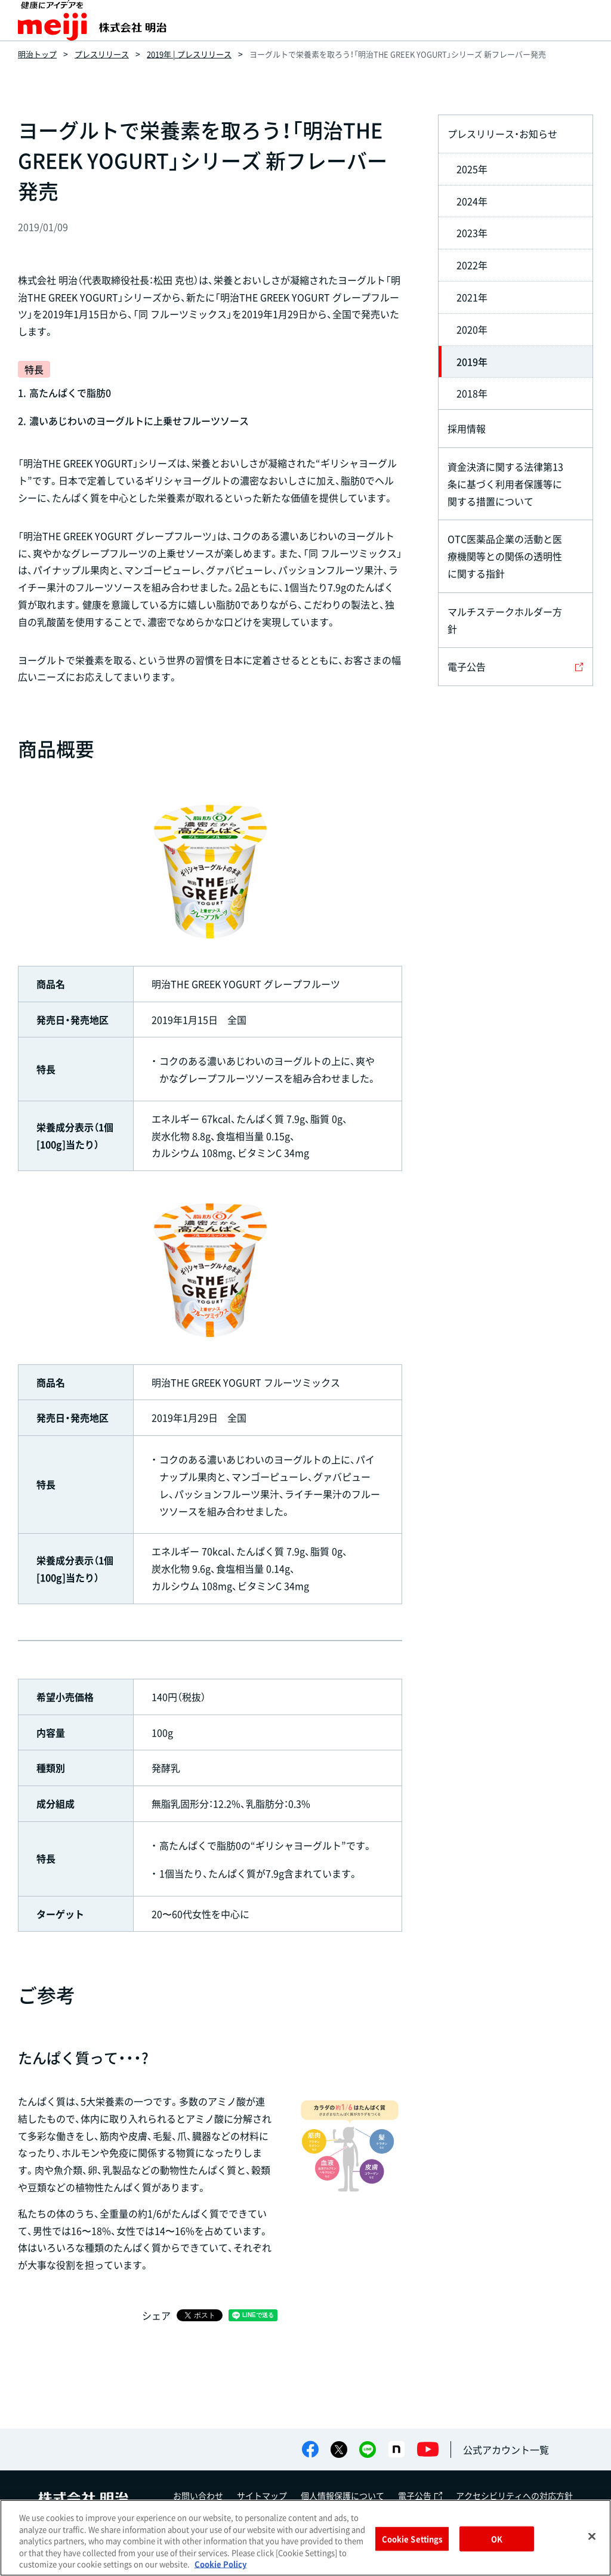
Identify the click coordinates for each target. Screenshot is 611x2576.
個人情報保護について (342, 2495)
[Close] (592, 2537)
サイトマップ (262, 2495)
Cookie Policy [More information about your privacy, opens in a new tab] (220, 2563)
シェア (156, 2315)
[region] (305, 2538)
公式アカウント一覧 (506, 2449)
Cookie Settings (412, 2538)
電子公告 (420, 2495)
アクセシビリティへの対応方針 (514, 2495)
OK (496, 2538)
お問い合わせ (198, 2495)
